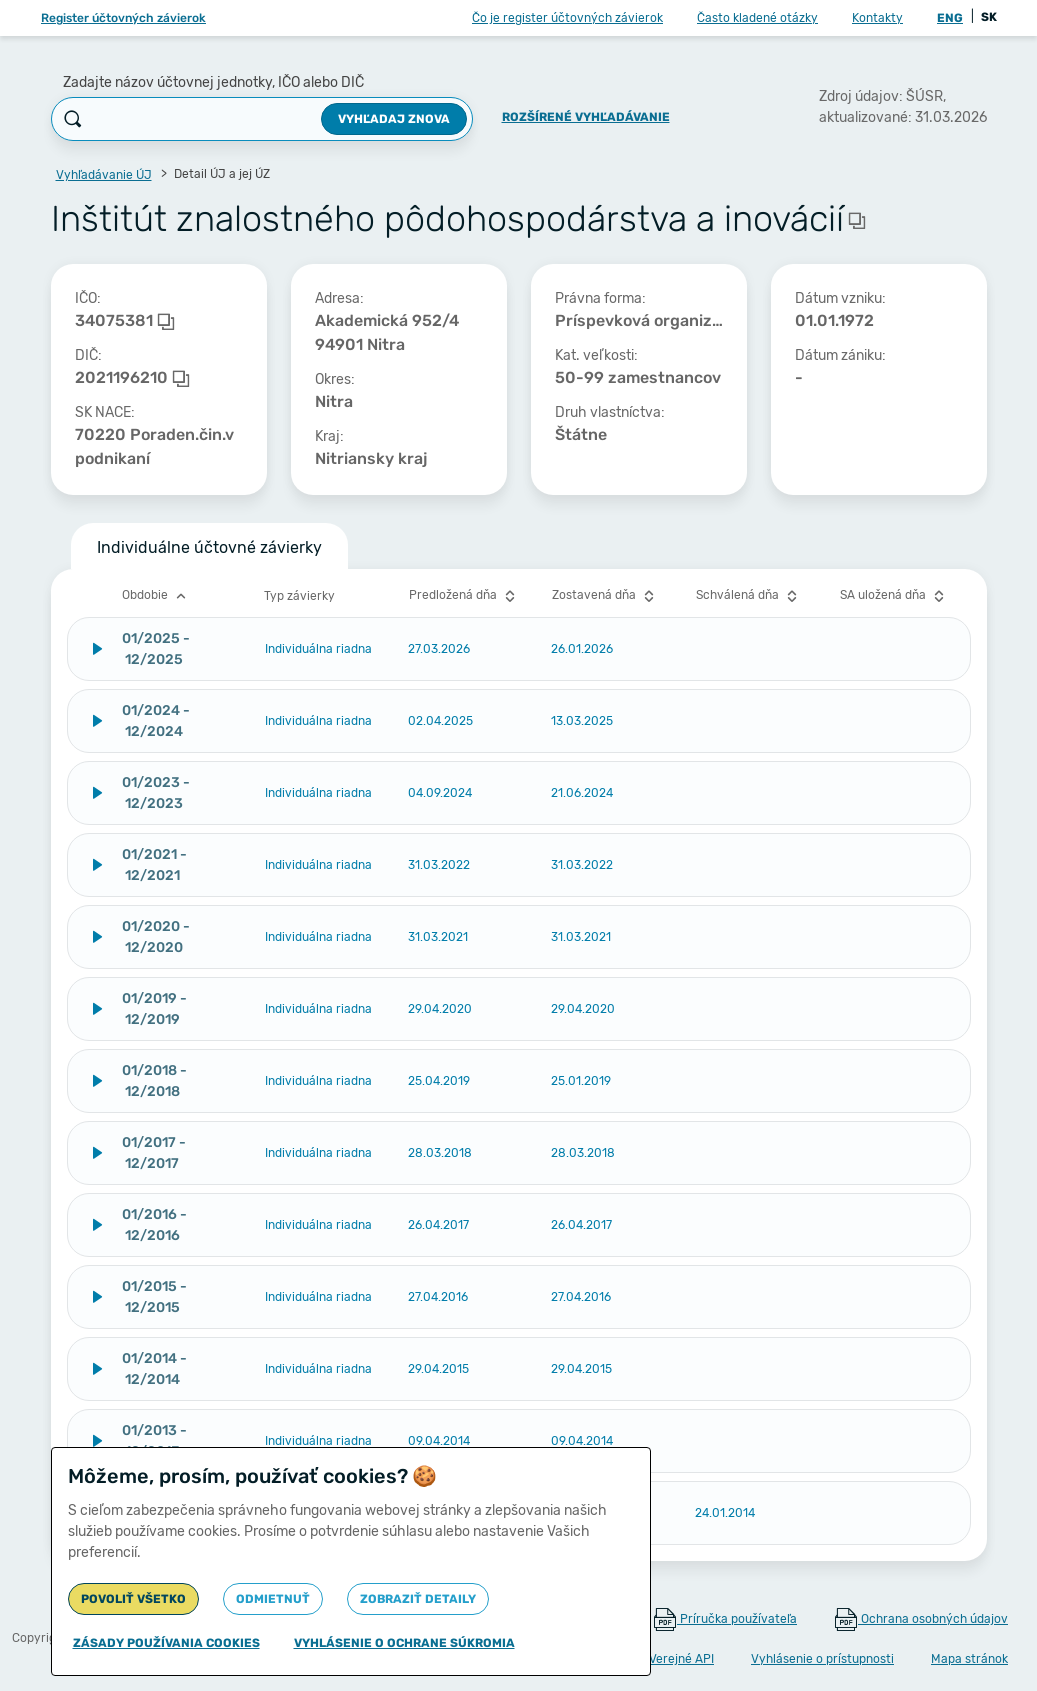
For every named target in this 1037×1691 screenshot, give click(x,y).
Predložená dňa (464, 596)
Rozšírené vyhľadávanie (586, 117)
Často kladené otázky (757, 18)
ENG (950, 18)
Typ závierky (299, 596)
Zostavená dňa (605, 596)
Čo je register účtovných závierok (567, 18)
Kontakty (877, 18)
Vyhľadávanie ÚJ (104, 175)
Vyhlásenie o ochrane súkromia (404, 1643)
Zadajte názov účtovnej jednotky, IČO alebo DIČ (213, 82)
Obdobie (156, 596)
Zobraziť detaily (418, 1599)
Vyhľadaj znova (394, 119)
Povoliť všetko (133, 1599)
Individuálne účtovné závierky (209, 547)
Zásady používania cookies (166, 1643)
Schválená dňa (749, 596)
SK (989, 17)
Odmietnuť (273, 1599)
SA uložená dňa (894, 596)
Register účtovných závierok (123, 18)
